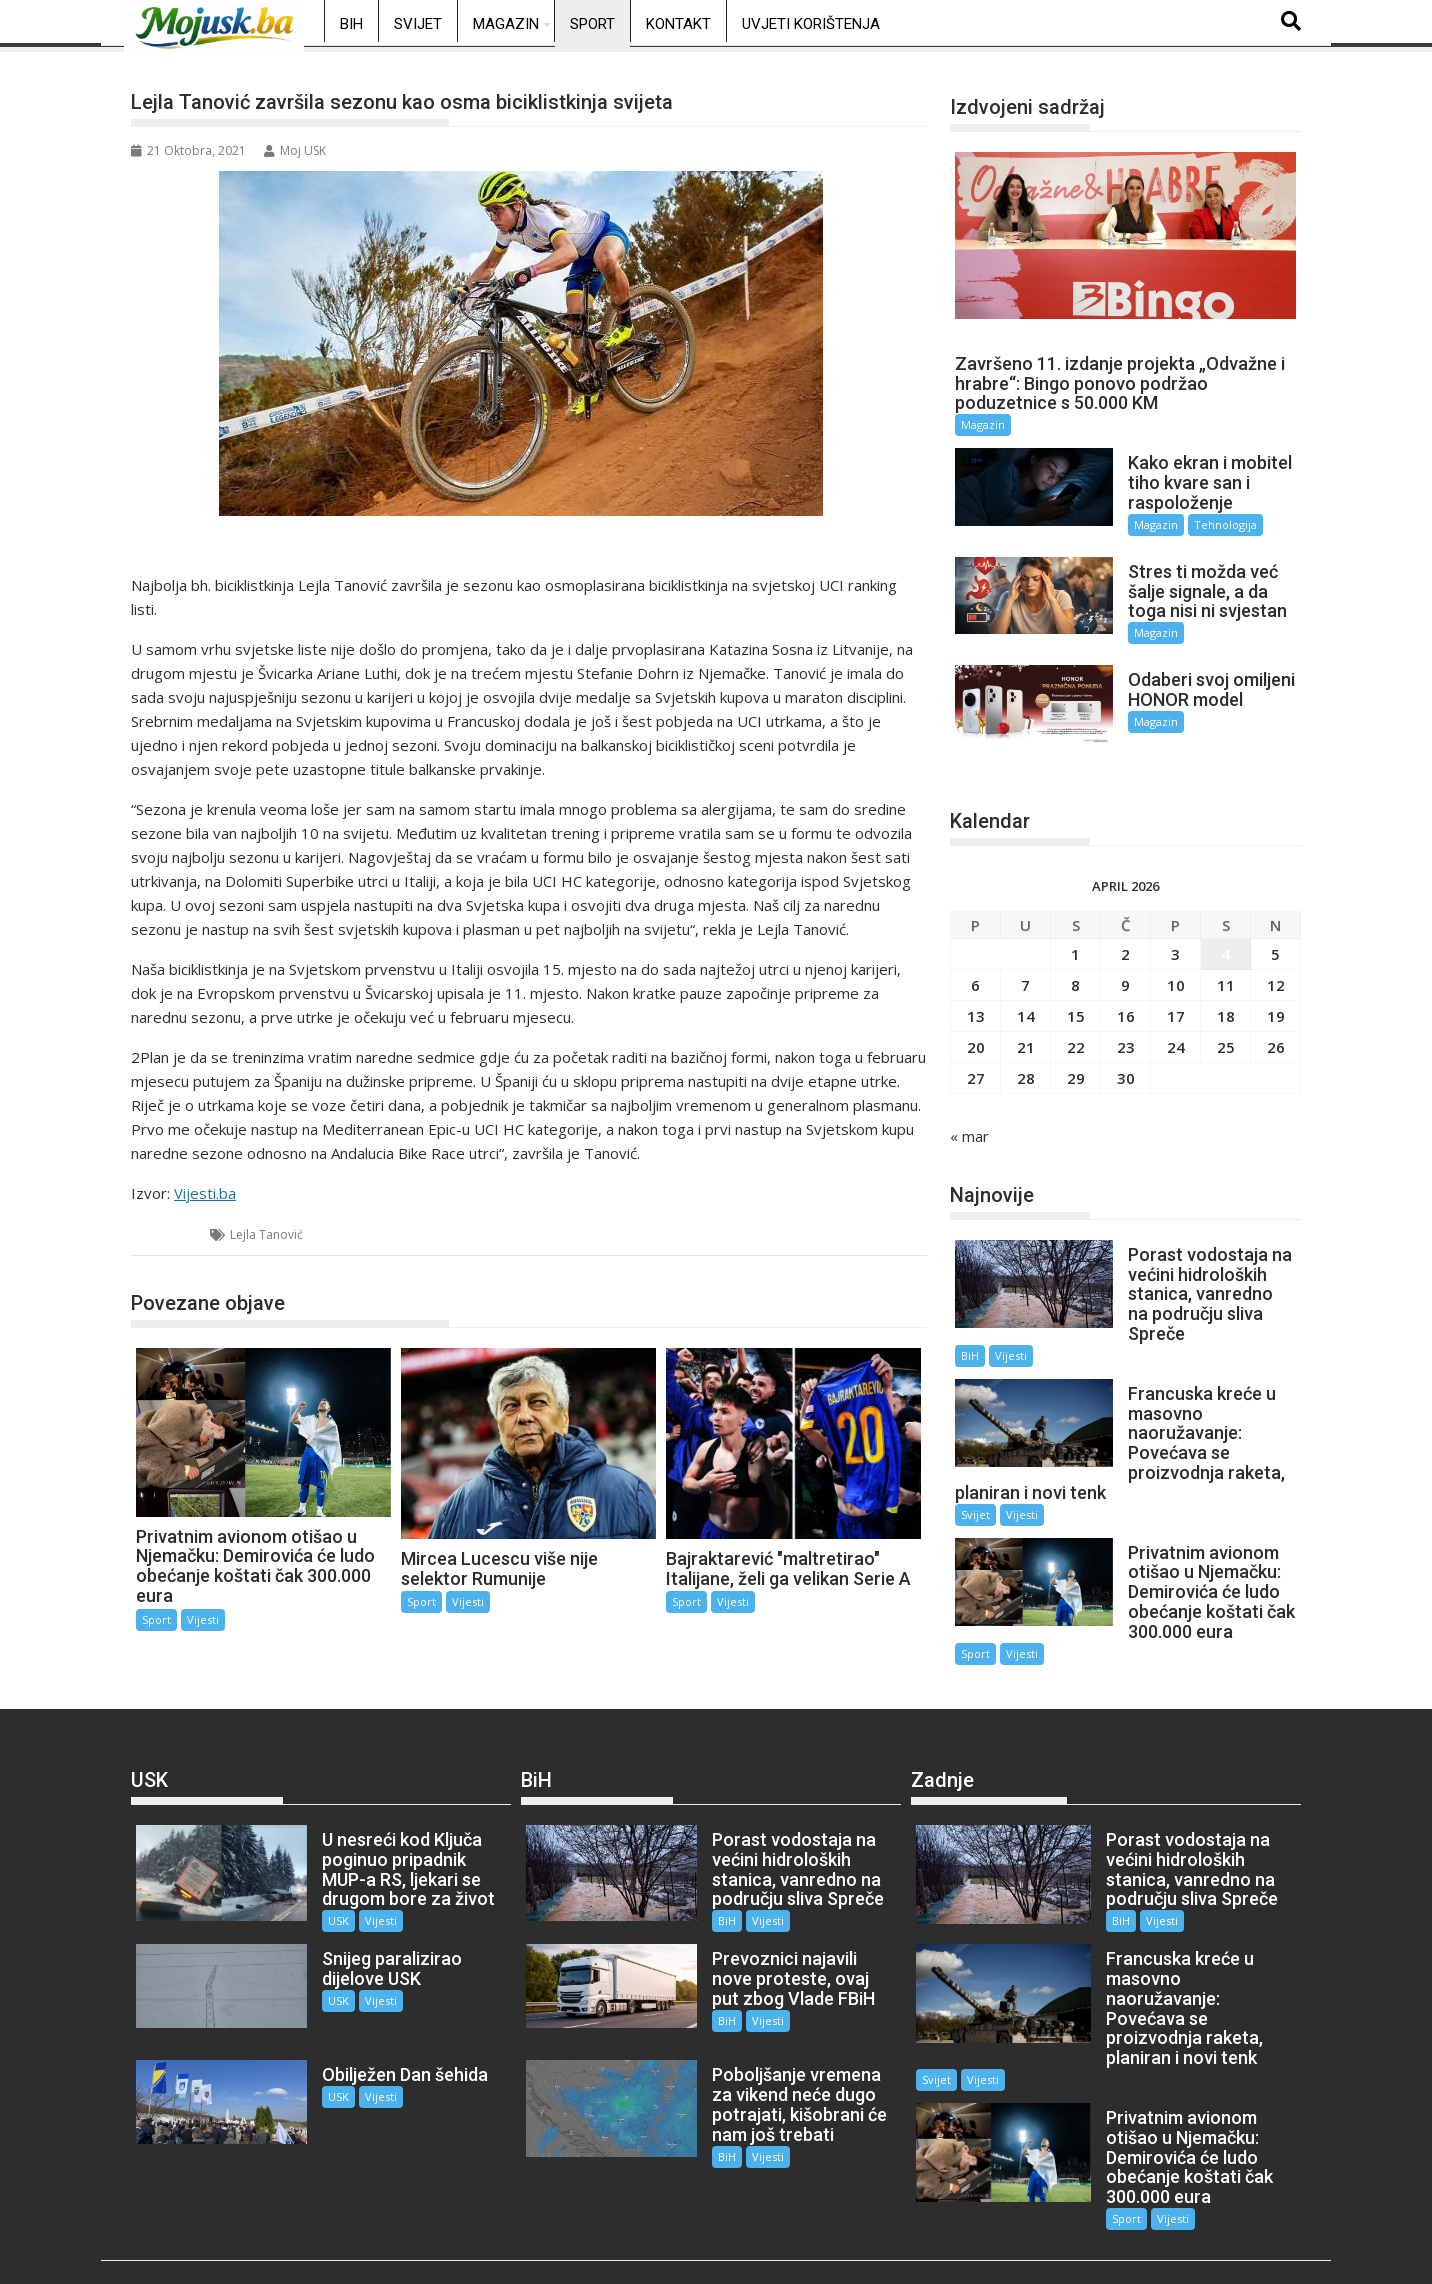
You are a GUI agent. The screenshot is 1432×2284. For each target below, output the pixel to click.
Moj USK (295, 150)
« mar (969, 1118)
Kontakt (678, 24)
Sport (592, 24)
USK (326, 1882)
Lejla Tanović (266, 1234)
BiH (351, 24)
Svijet (418, 24)
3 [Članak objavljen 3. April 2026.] (1175, 936)
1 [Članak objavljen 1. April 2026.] (1075, 936)
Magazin (506, 24)
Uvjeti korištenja (811, 24)
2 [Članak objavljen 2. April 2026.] (1125, 936)
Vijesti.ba (205, 1193)
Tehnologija (1214, 524)
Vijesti (203, 1619)
